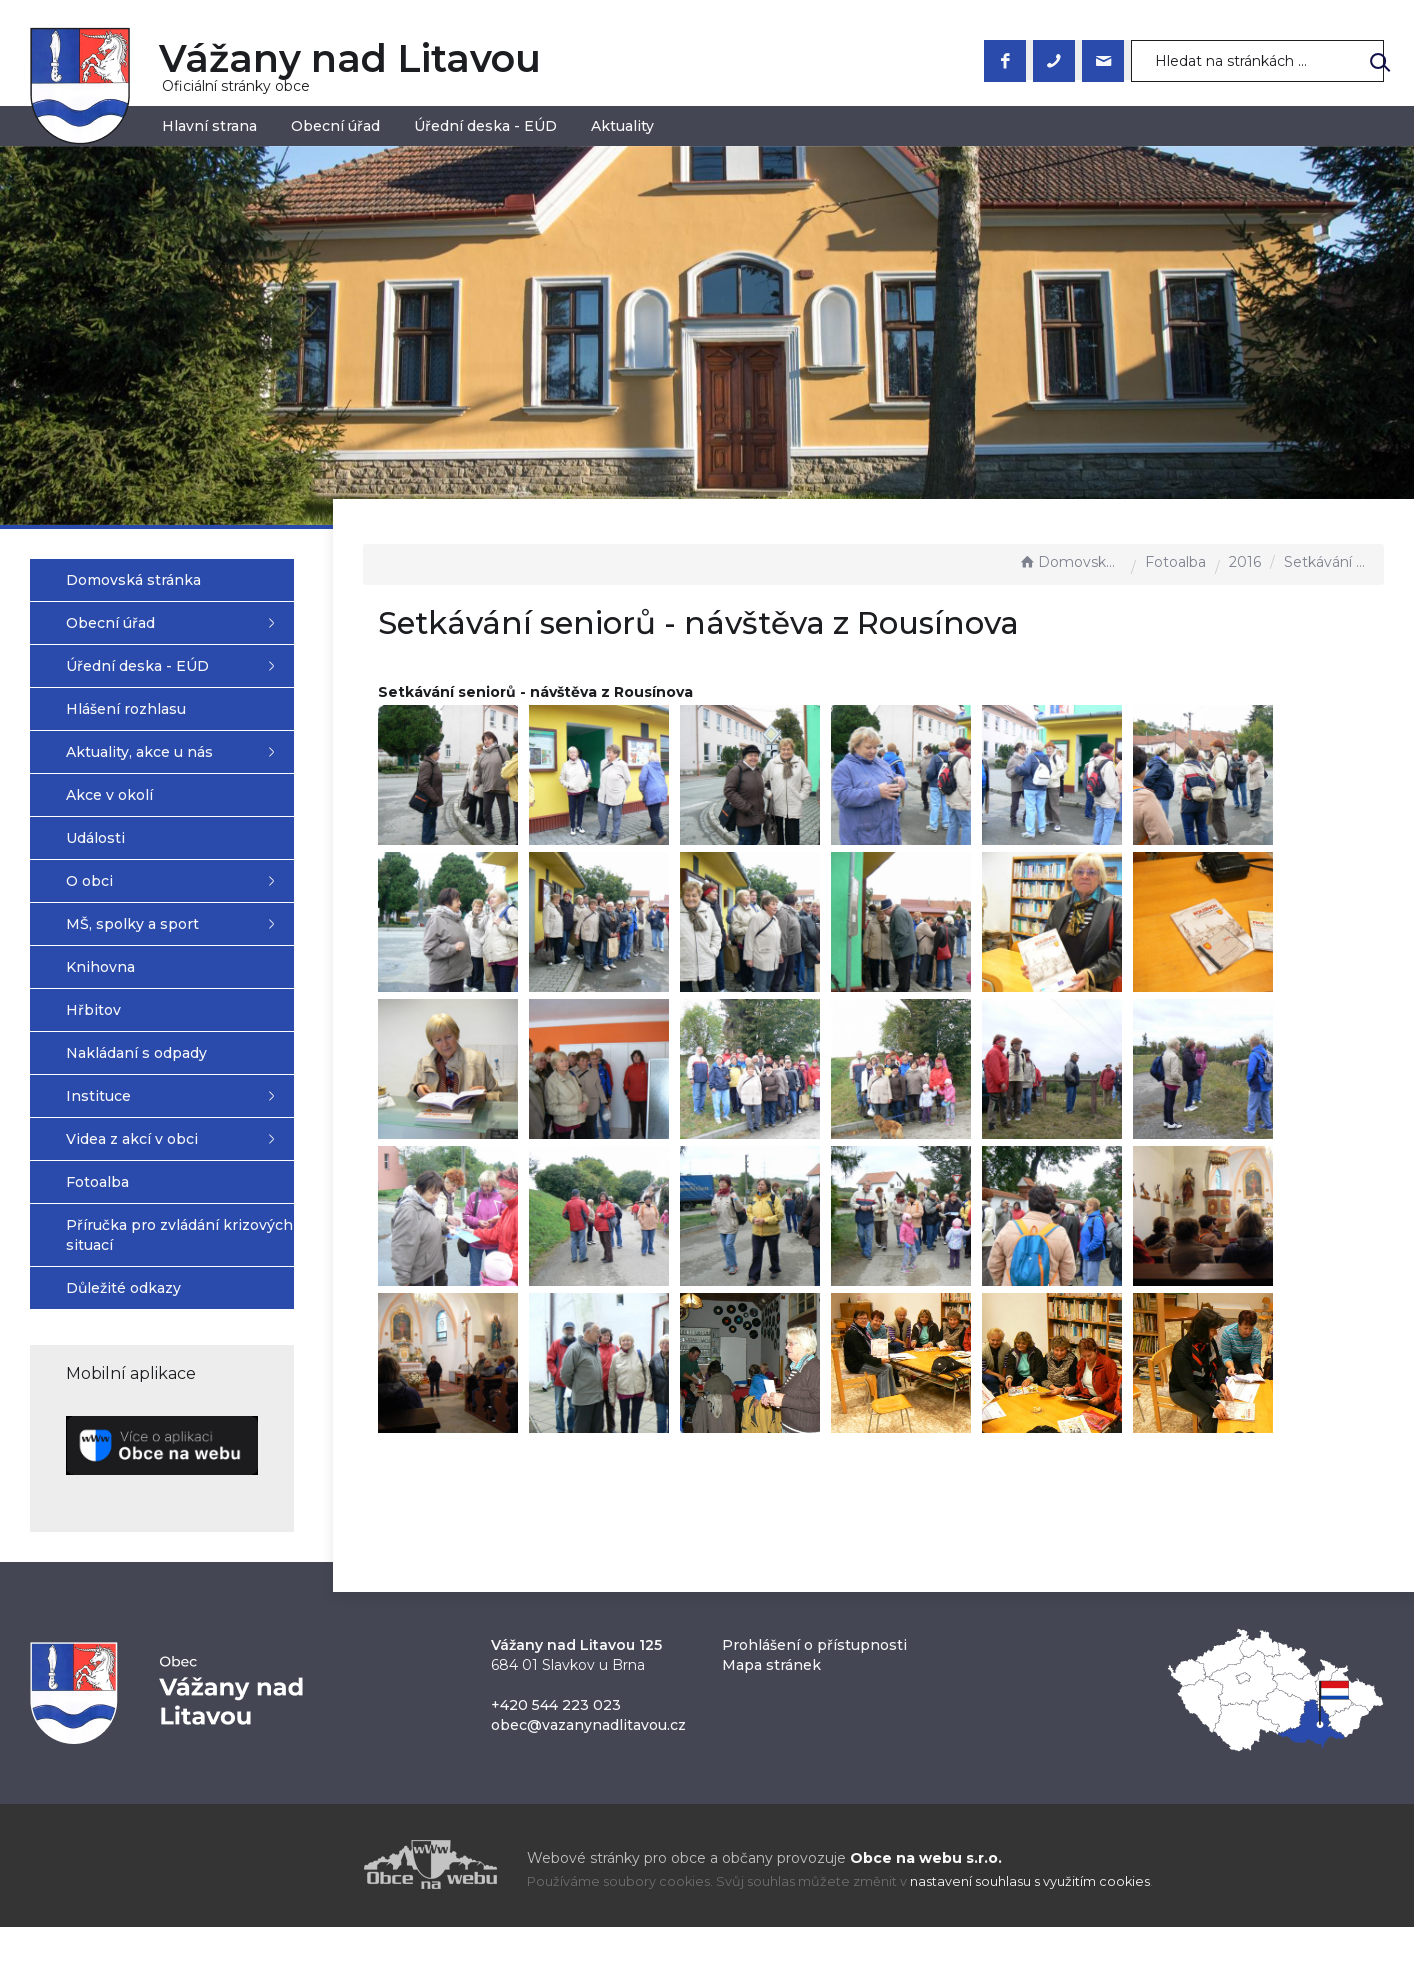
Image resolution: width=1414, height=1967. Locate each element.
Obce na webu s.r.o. (926, 1869)
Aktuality (622, 126)
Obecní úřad (335, 126)
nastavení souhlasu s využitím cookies (1030, 1892)
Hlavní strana (209, 126)
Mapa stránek (771, 1676)
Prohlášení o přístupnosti (814, 1656)
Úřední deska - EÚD (485, 126)
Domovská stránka (1070, 562)
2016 (1245, 562)
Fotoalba (1175, 562)
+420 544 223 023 (556, 1716)
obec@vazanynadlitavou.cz (588, 1736)
